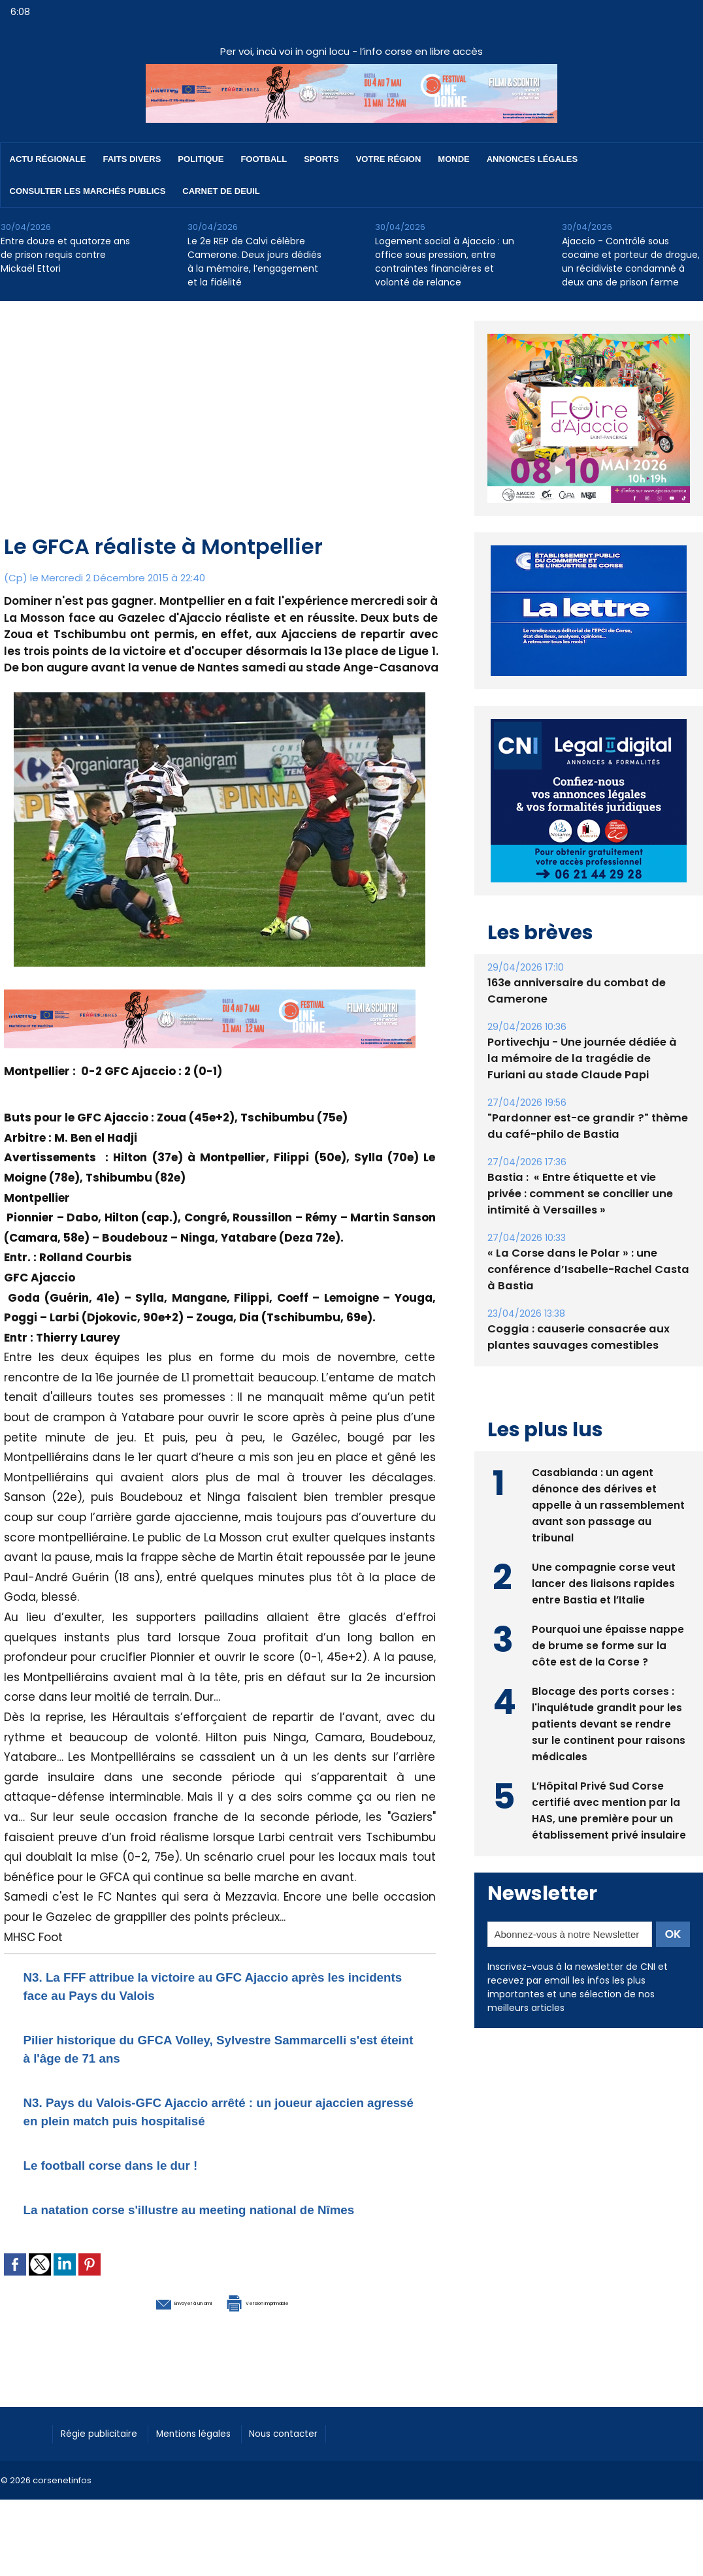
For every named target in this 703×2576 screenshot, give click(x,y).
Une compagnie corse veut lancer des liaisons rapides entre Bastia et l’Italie (604, 1551)
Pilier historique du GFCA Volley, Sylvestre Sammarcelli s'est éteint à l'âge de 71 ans (182, 2048)
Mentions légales (212, 2449)
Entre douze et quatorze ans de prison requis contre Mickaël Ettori (65, 254)
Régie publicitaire (106, 2449)
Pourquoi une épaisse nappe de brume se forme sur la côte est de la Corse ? (608, 1613)
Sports (321, 159)
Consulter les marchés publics (88, 191)
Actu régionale (48, 159)
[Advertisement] (221, 433)
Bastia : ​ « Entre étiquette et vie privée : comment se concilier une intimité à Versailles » (587, 1163)
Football (263, 159)
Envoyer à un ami (148, 2319)
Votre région (388, 159)
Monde (453, 159)
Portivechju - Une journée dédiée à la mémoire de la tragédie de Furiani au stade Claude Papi (586, 1028)
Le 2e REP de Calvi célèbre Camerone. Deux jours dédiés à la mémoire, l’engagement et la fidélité (254, 261)
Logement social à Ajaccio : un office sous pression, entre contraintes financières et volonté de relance (444, 261)
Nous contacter (314, 2449)
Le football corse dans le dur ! (135, 2164)
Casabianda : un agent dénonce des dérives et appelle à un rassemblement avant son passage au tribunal (608, 1473)
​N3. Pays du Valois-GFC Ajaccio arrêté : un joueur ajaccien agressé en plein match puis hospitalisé (208, 2111)
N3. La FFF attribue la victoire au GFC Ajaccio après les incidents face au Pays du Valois (216, 1985)
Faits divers (132, 159)
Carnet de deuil (220, 191)
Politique (200, 159)
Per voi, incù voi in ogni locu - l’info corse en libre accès (351, 51)
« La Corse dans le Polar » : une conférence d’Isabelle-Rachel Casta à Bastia (584, 1239)
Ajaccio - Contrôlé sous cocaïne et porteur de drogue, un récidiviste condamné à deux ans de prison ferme (631, 261)
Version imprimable (288, 2319)
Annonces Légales (532, 159)
